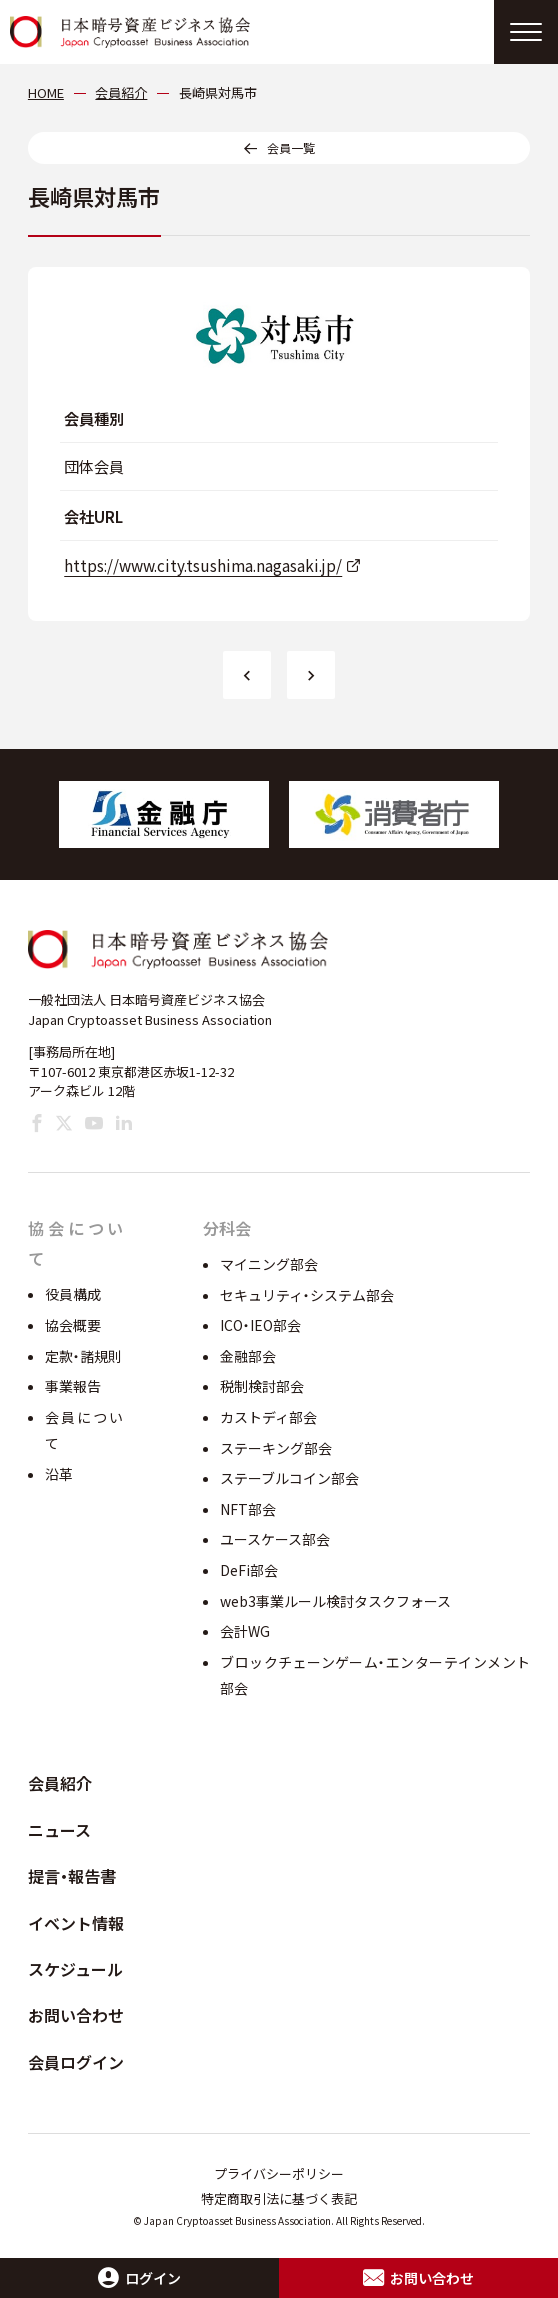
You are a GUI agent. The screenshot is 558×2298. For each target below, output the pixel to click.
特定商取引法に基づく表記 (279, 2198)
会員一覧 (291, 147)
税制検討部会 (262, 1386)
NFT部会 (248, 1509)
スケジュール (75, 1969)
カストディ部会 (268, 1417)
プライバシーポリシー (279, 2173)
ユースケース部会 (275, 1539)
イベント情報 (76, 1923)
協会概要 (73, 1325)
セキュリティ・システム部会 (307, 1295)
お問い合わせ (76, 2015)
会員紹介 (60, 1783)
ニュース (59, 1830)
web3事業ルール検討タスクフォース (335, 1601)
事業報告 (73, 1386)
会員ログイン (76, 2062)
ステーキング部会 (276, 1448)
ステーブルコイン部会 (289, 1478)
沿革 (59, 1474)
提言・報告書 (72, 1876)
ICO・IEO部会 (260, 1325)
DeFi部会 (249, 1570)
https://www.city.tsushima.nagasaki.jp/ (203, 565)
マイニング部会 (269, 1264)
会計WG (245, 1631)
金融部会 (248, 1356)
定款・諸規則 (83, 1356)
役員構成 (73, 1294)
